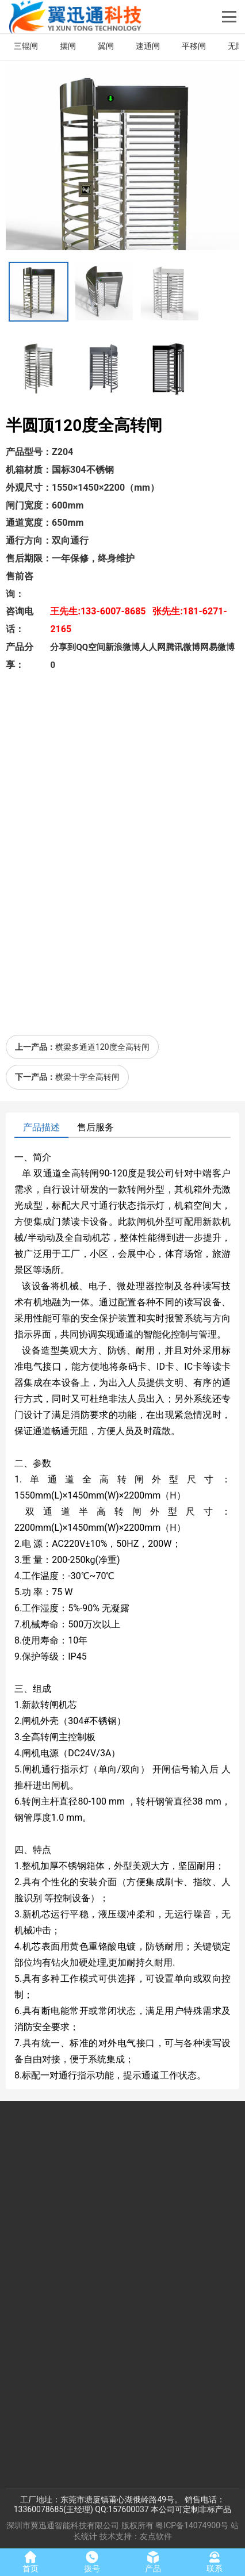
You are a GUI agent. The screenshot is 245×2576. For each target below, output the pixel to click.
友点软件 (156, 2536)
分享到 (63, 647)
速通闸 (148, 46)
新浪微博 (122, 647)
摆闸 (68, 46)
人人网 (153, 647)
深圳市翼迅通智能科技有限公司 (62, 2525)
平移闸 (194, 46)
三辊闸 (26, 46)
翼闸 (106, 46)
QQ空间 (90, 647)
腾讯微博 (183, 647)
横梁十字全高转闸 (87, 1076)
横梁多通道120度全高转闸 (102, 1047)
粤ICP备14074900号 (191, 2525)
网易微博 (217, 647)
